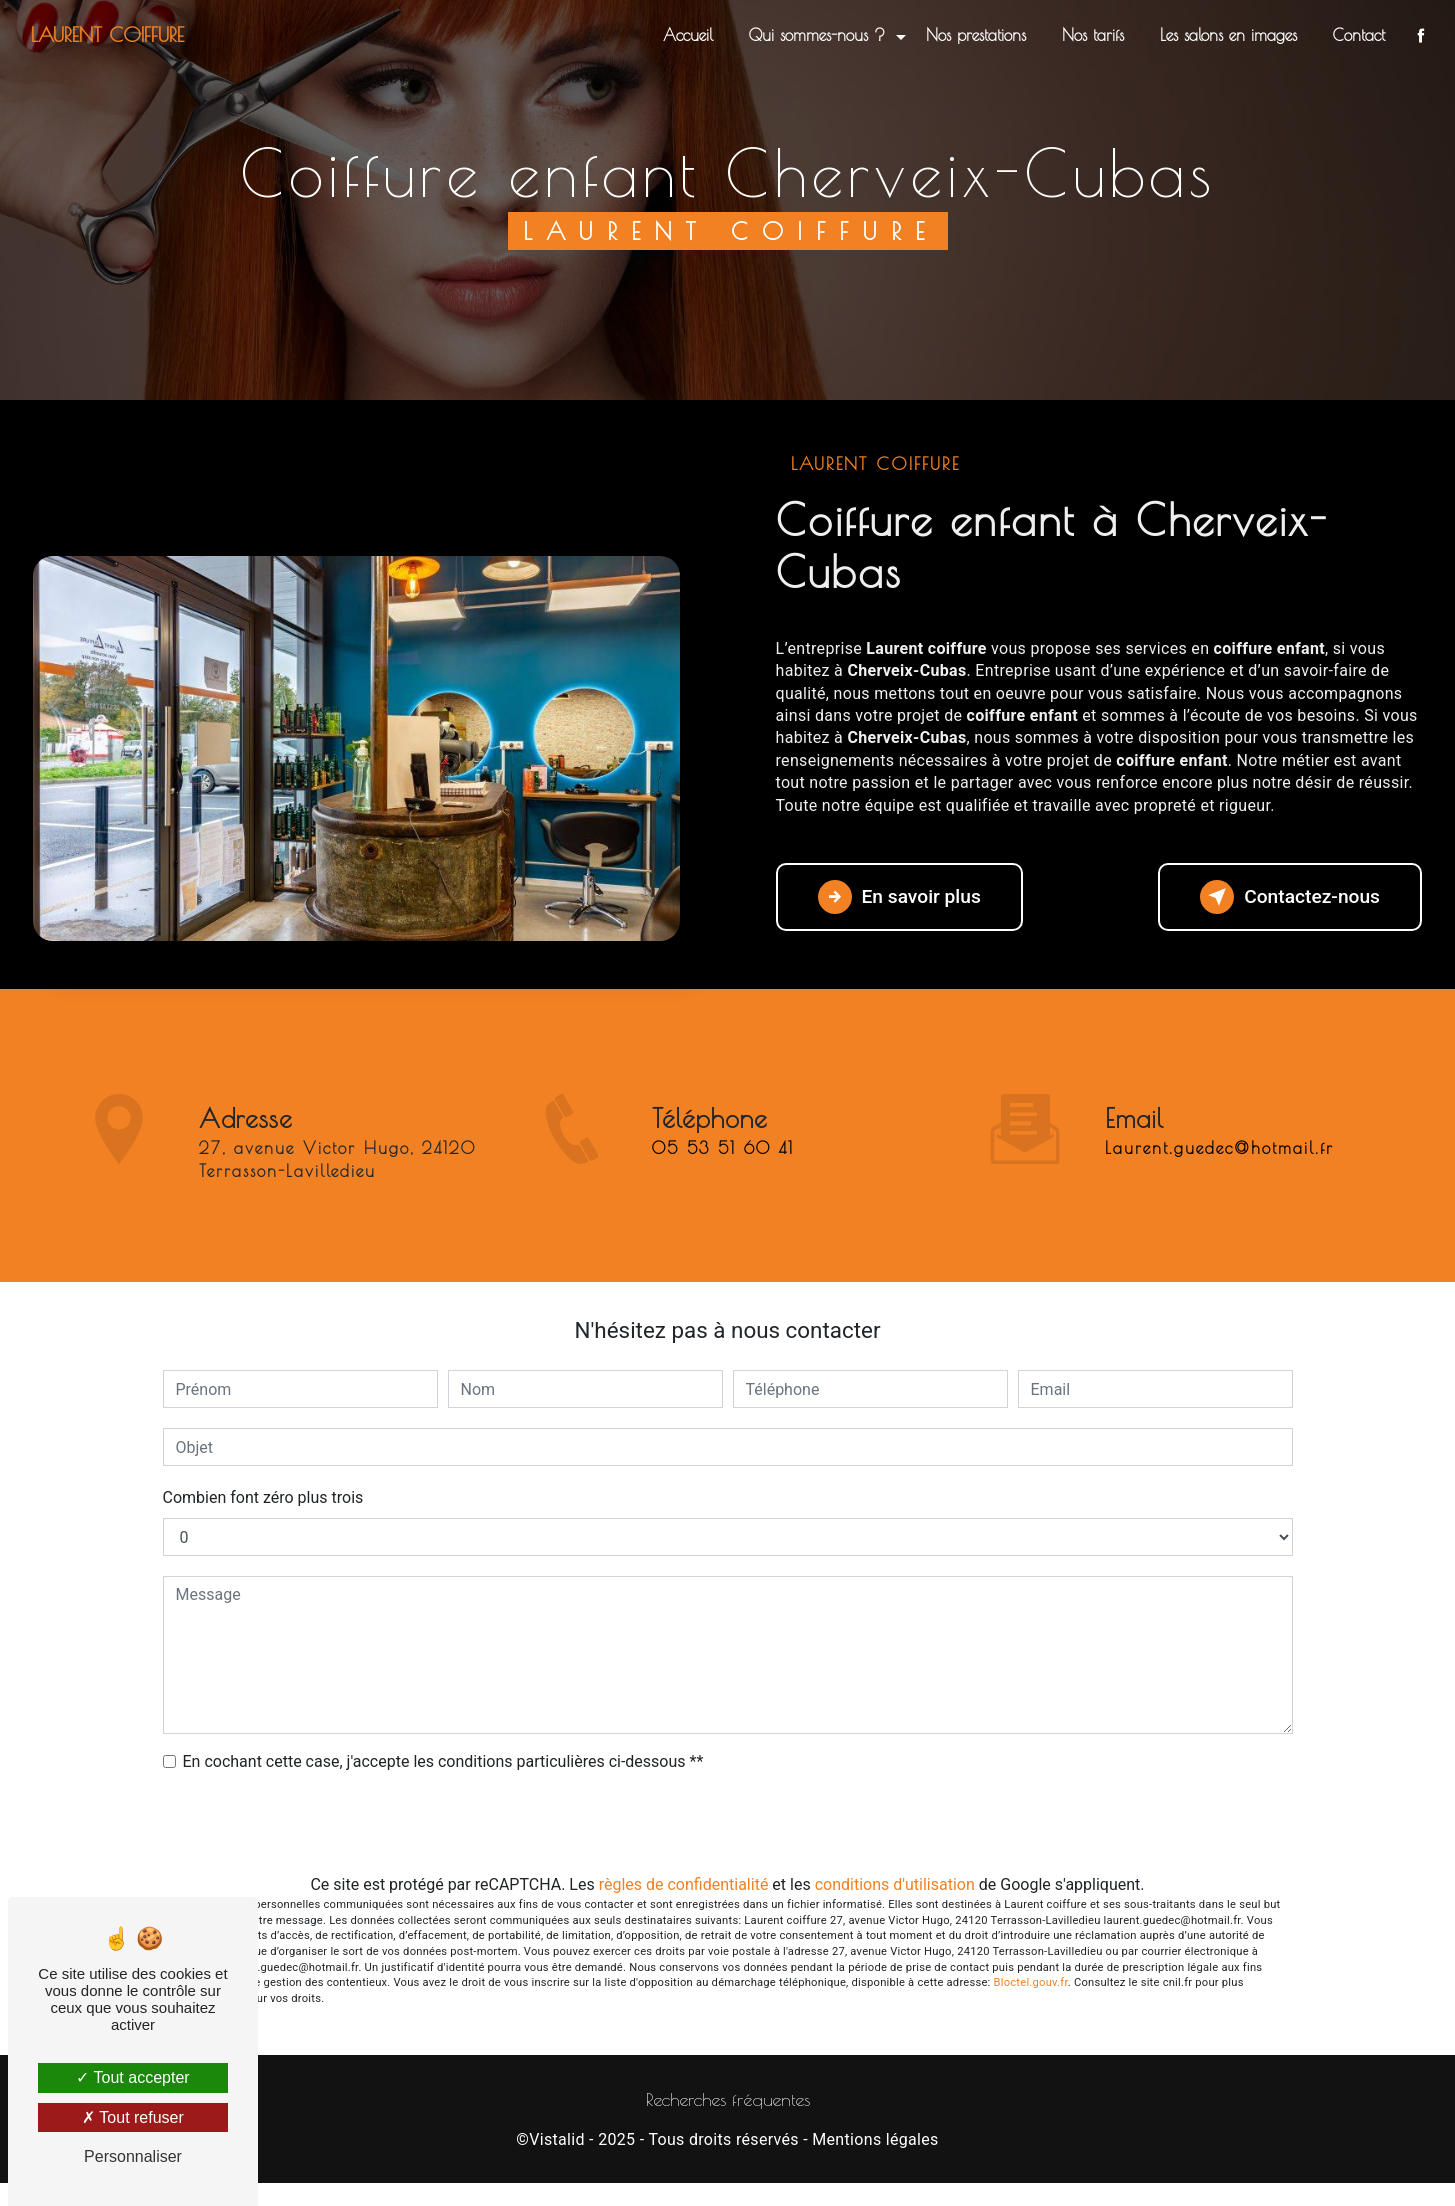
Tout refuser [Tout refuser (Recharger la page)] (133, 2117)
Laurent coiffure (107, 34)
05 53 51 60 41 (723, 1178)
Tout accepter (132, 2077)
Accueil (688, 35)
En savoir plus (899, 897)
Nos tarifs (1093, 35)
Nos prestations (976, 35)
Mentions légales (875, 2139)
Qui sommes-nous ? (817, 35)
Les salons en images (1228, 35)
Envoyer (728, 1824)
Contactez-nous (1290, 897)
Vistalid (557, 2139)
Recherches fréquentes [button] (728, 2099)
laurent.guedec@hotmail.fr (1219, 1119)
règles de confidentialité (684, 1884)
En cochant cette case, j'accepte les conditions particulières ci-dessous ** (443, 1761)
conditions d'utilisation (895, 1884)
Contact (1359, 35)
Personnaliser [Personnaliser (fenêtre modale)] (133, 2156)
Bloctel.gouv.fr (1031, 1982)
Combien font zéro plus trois (263, 1497)
